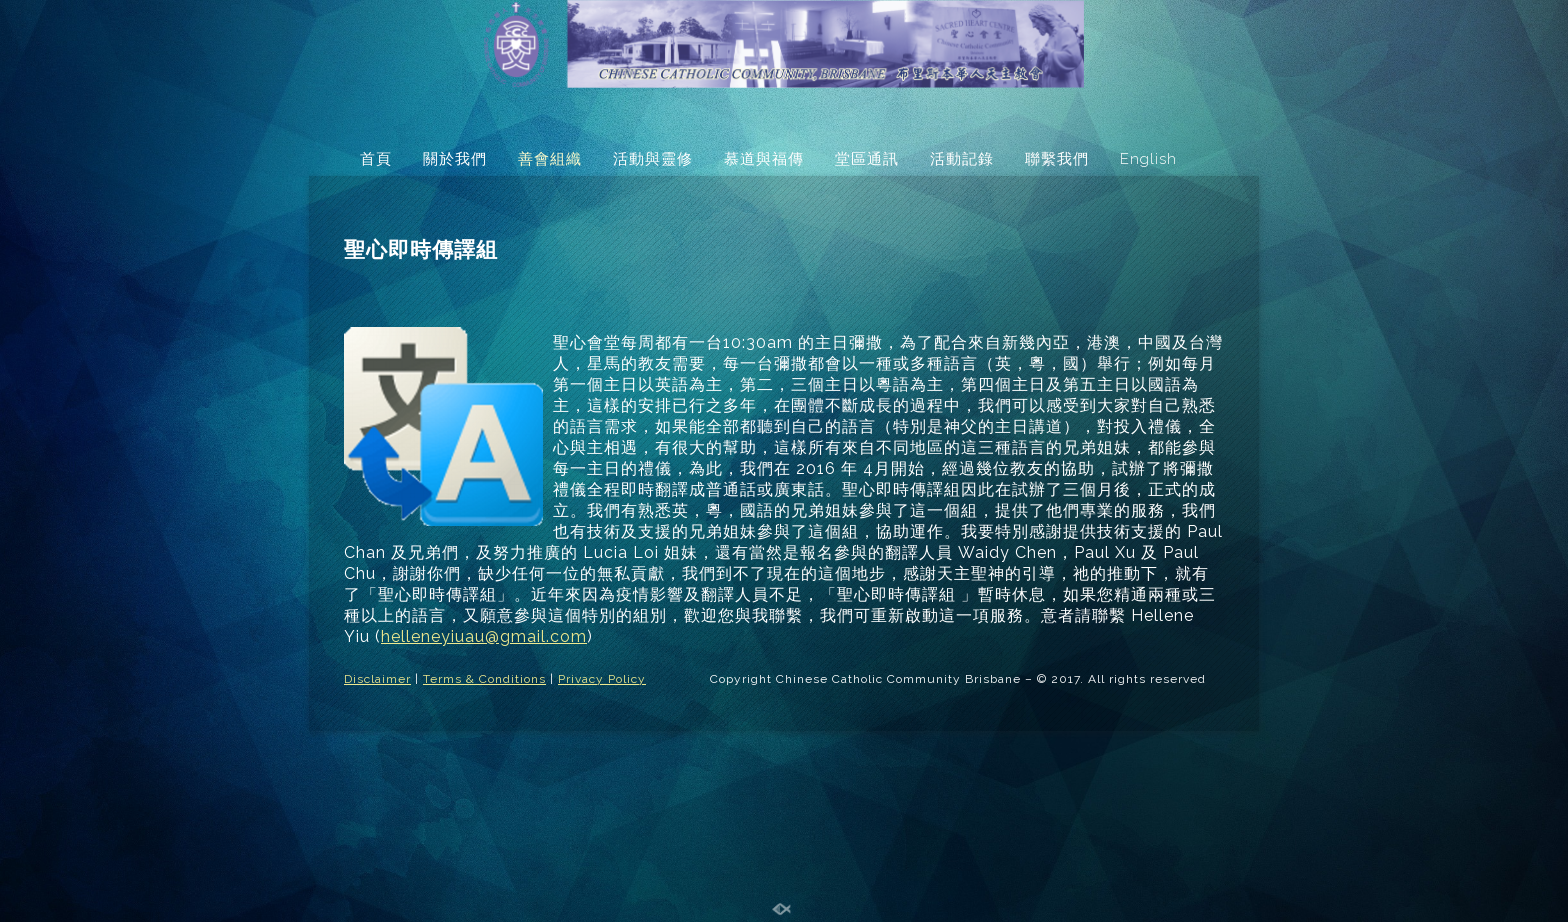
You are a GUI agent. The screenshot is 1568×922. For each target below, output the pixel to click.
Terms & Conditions (484, 679)
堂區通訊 (867, 159)
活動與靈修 (653, 159)
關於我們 (455, 159)
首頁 (376, 159)
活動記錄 (962, 159)
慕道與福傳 (764, 159)
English (1148, 159)
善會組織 (550, 159)
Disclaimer (377, 679)
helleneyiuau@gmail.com (484, 636)
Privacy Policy (602, 679)
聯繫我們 (1057, 159)
